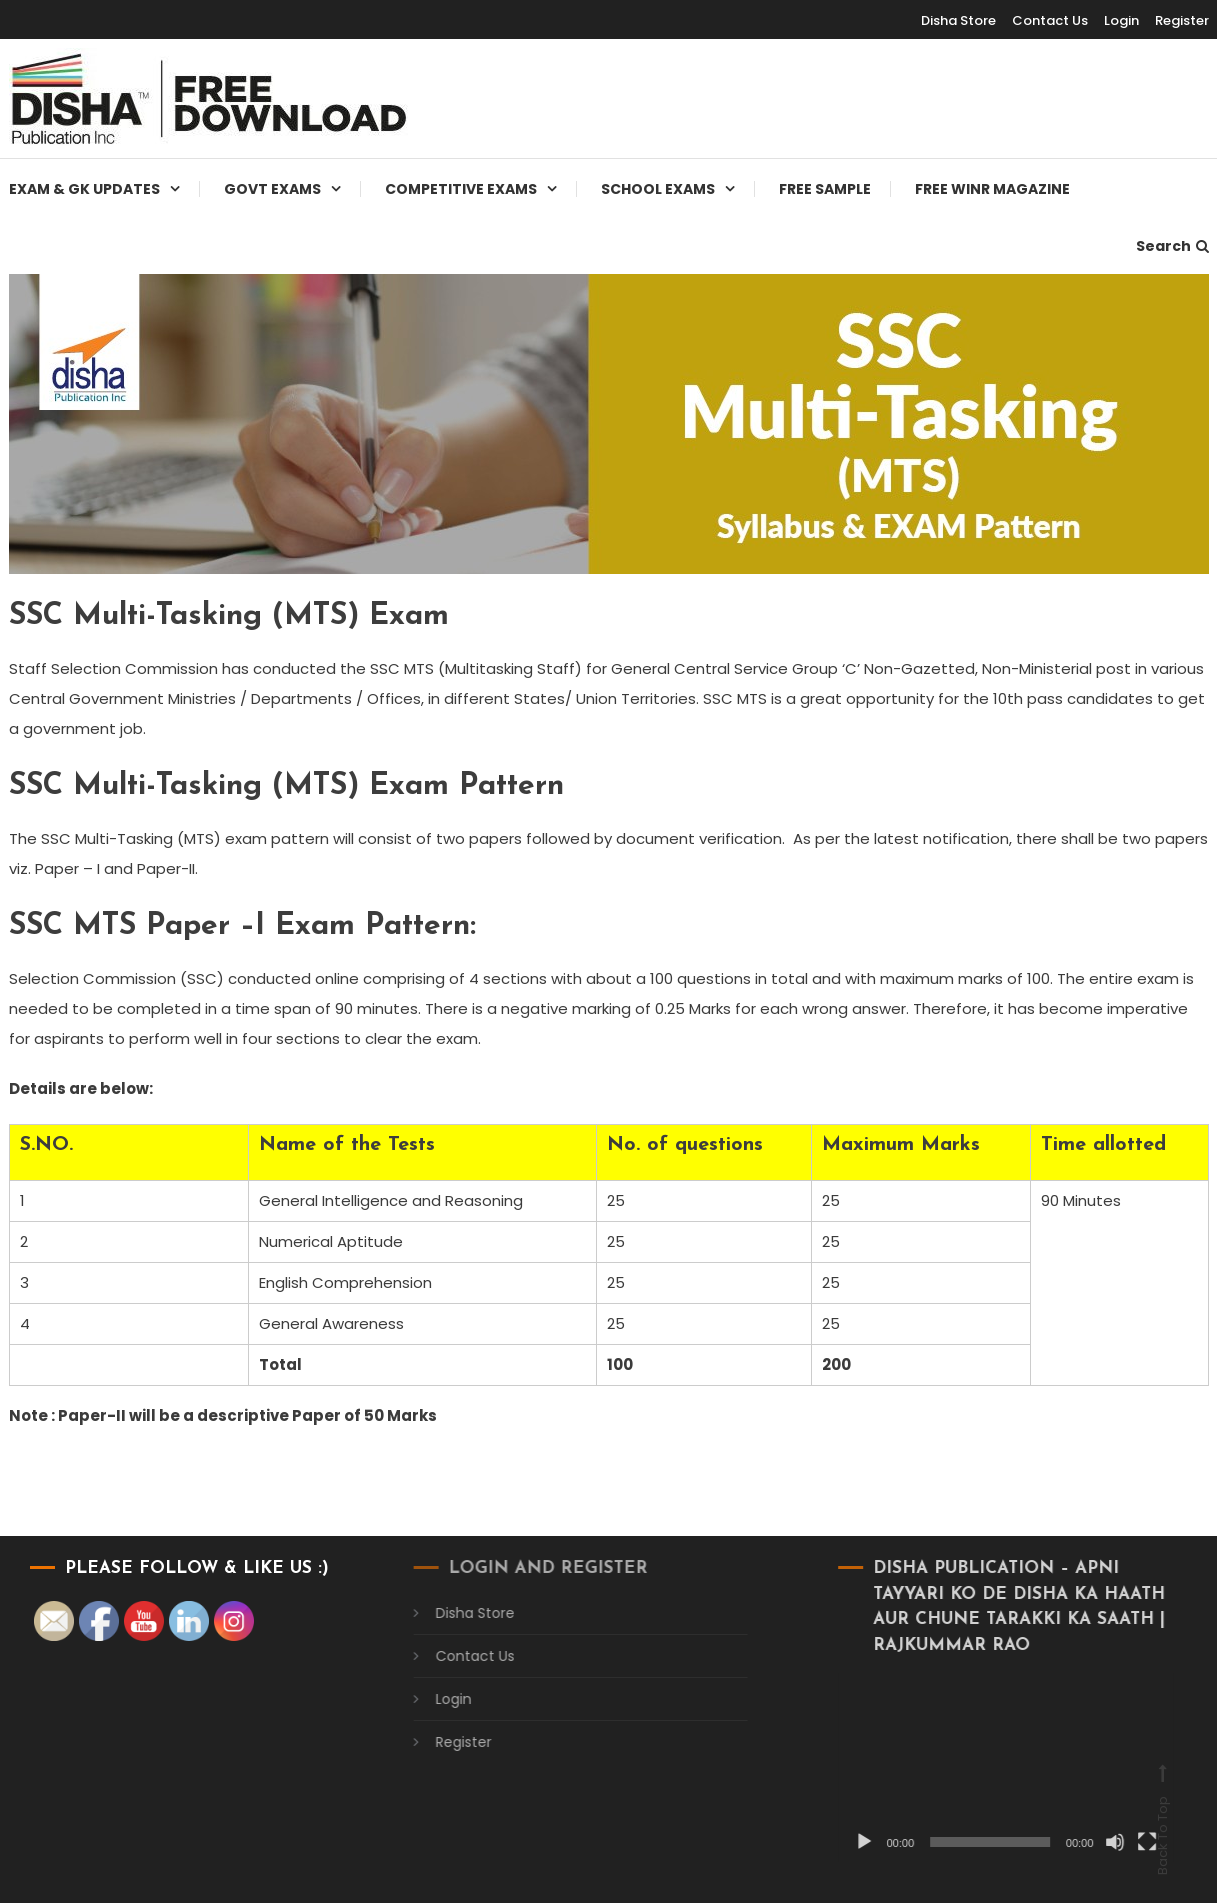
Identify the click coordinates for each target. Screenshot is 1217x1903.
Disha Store (958, 20)
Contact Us (1050, 20)
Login (1121, 20)
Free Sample (825, 189)
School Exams (658, 189)
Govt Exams (272, 189)
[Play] (840, 1842)
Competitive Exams (461, 189)
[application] (981, 1767)
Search (1172, 246)
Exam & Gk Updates (84, 189)
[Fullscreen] (1122, 1842)
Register (1182, 20)
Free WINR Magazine (992, 189)
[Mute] (1090, 1842)
